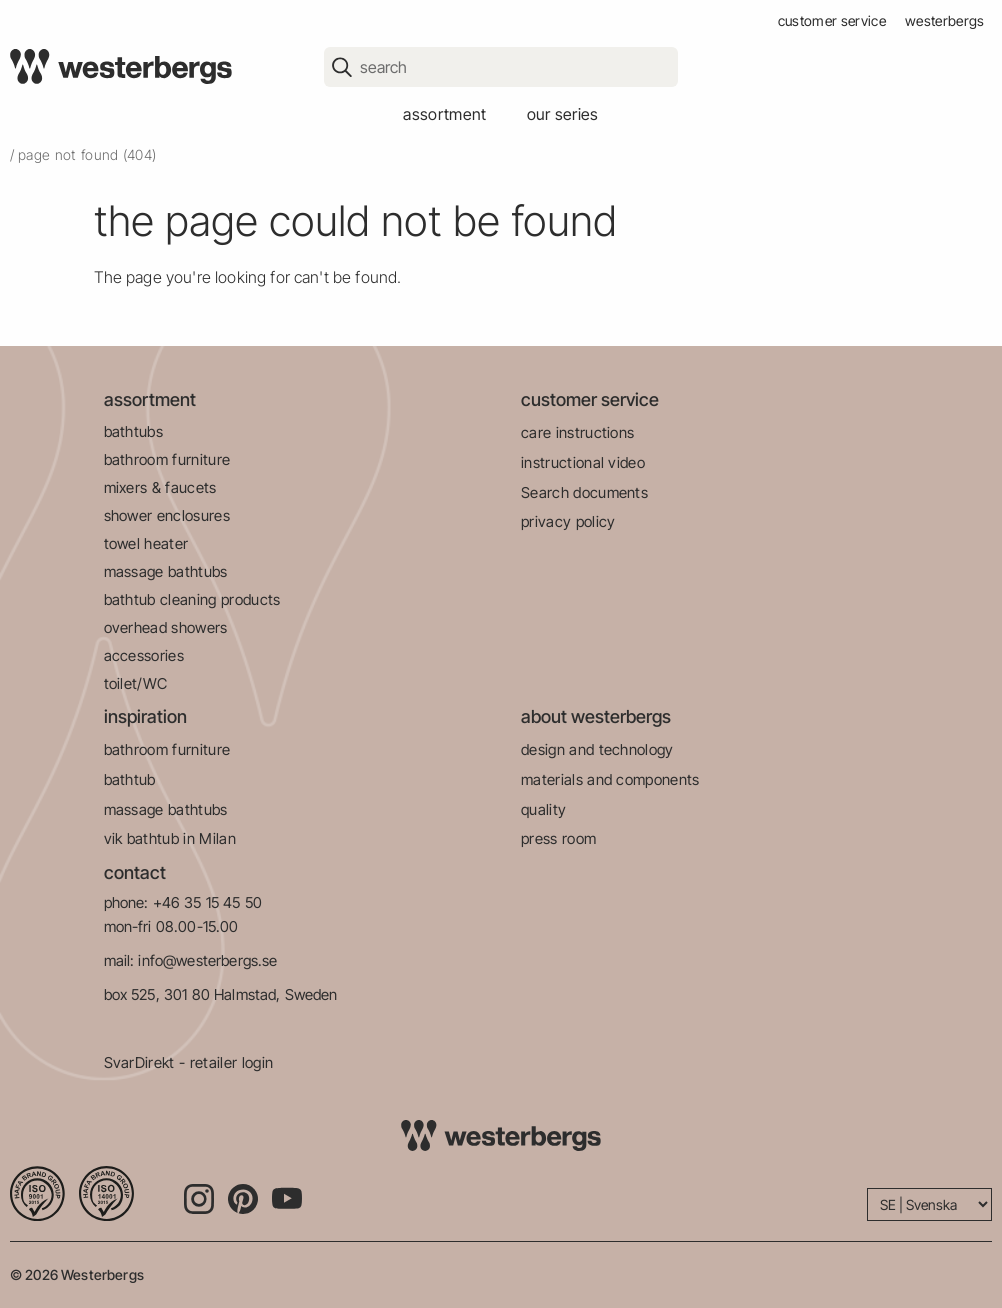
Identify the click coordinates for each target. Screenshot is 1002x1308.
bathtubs (134, 431)
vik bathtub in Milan (170, 838)
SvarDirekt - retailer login (189, 1062)
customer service (832, 20)
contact (135, 872)
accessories (144, 655)
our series (563, 114)
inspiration (145, 716)
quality (543, 809)
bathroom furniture (167, 459)
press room (558, 838)
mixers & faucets (160, 487)
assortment (444, 114)
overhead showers (166, 627)
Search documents (584, 492)
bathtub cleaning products (192, 599)
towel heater (146, 543)
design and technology (597, 749)
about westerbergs (596, 716)
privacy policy (568, 521)
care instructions (577, 432)
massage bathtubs (166, 571)
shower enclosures (167, 515)
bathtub (130, 779)
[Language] (929, 1204)
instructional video (583, 462)
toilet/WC (136, 683)
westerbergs (945, 20)
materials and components (610, 779)
